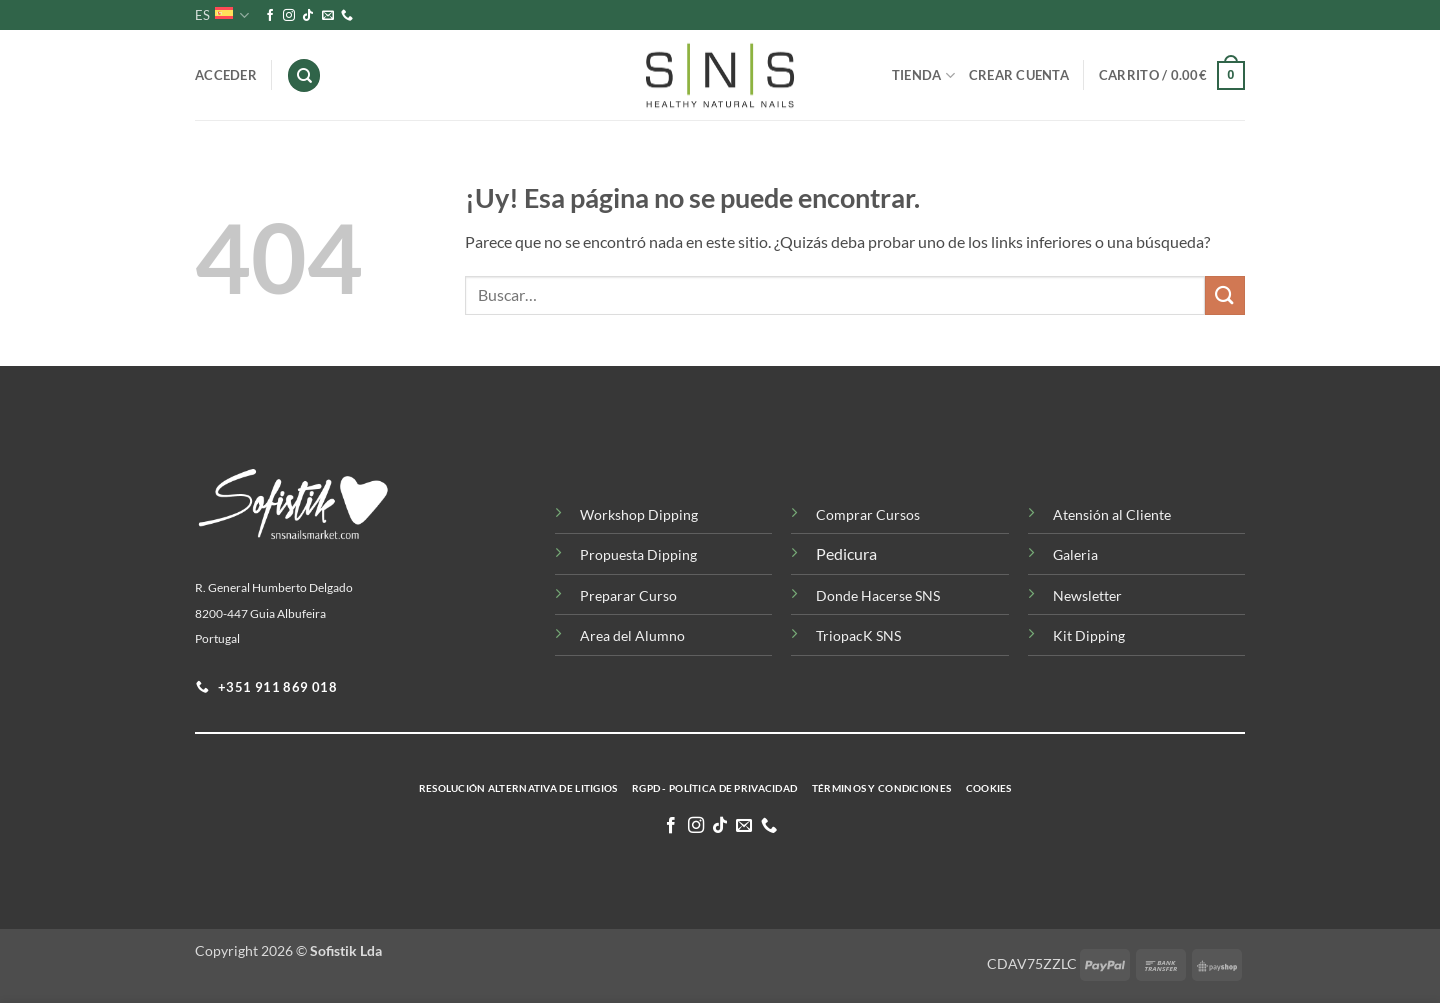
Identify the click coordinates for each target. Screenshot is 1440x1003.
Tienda (923, 75)
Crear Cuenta (1019, 75)
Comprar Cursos (868, 514)
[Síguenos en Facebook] (270, 16)
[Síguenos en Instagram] (289, 16)
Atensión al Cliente (1112, 514)
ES (222, 15)
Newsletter (1087, 595)
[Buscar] (304, 75)
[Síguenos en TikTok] (308, 16)
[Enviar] (1225, 295)
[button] (1172, 76)
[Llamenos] (347, 16)
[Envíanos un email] (328, 16)
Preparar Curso (628, 595)
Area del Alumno (632, 635)
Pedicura (846, 553)
